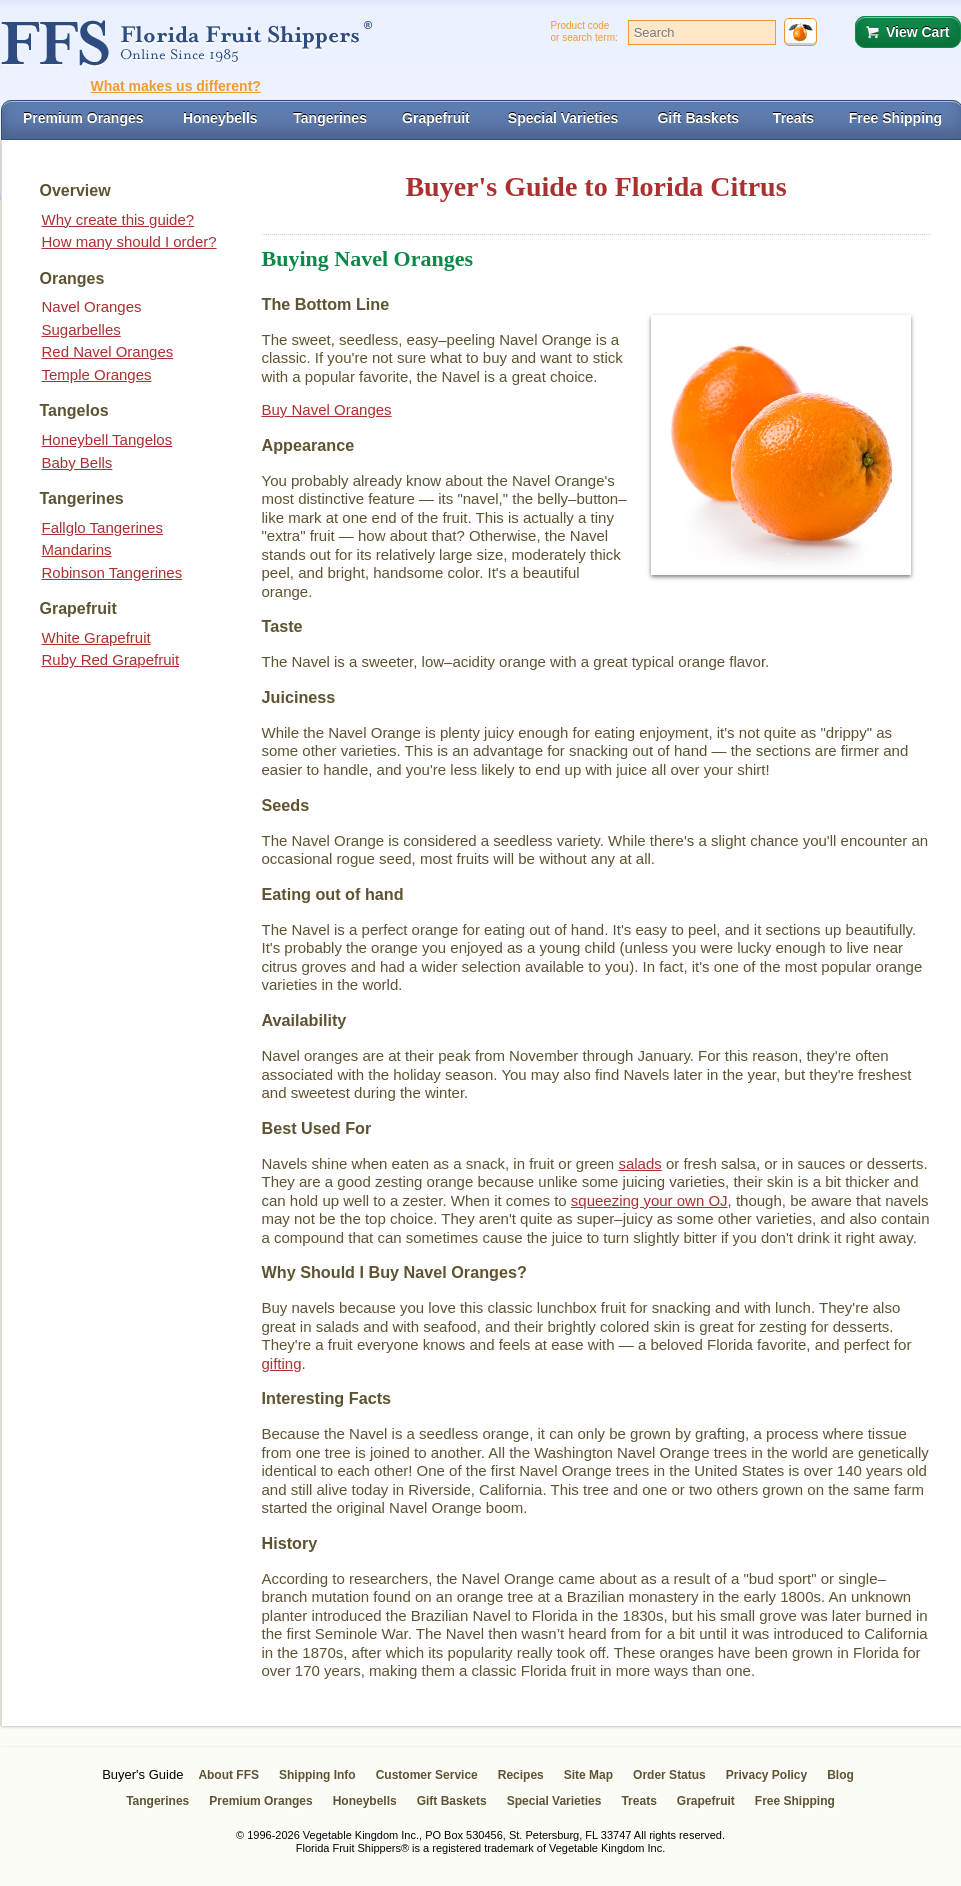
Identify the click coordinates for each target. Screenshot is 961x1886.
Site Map (588, 1775)
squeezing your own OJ (649, 1200)
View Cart (918, 32)
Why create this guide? (118, 219)
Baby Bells (77, 462)
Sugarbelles (81, 329)
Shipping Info (317, 1775)
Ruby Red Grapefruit (111, 659)
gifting (282, 1363)
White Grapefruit (96, 637)
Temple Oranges (97, 374)
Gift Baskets (452, 1801)
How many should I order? (129, 241)
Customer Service (427, 1775)
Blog (840, 1775)
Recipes (521, 1775)
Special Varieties (554, 1801)
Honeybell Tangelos (107, 439)
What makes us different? (176, 86)
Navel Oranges (92, 306)
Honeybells (365, 1801)
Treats (638, 1801)
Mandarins (77, 549)
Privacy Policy (766, 1775)
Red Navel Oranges (108, 351)
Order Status (669, 1775)
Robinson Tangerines (112, 572)
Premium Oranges (260, 1801)
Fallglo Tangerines (102, 527)
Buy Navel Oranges (327, 409)
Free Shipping (795, 1801)
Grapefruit (706, 1801)
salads (639, 1163)
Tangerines (157, 1801)
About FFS (228, 1775)
